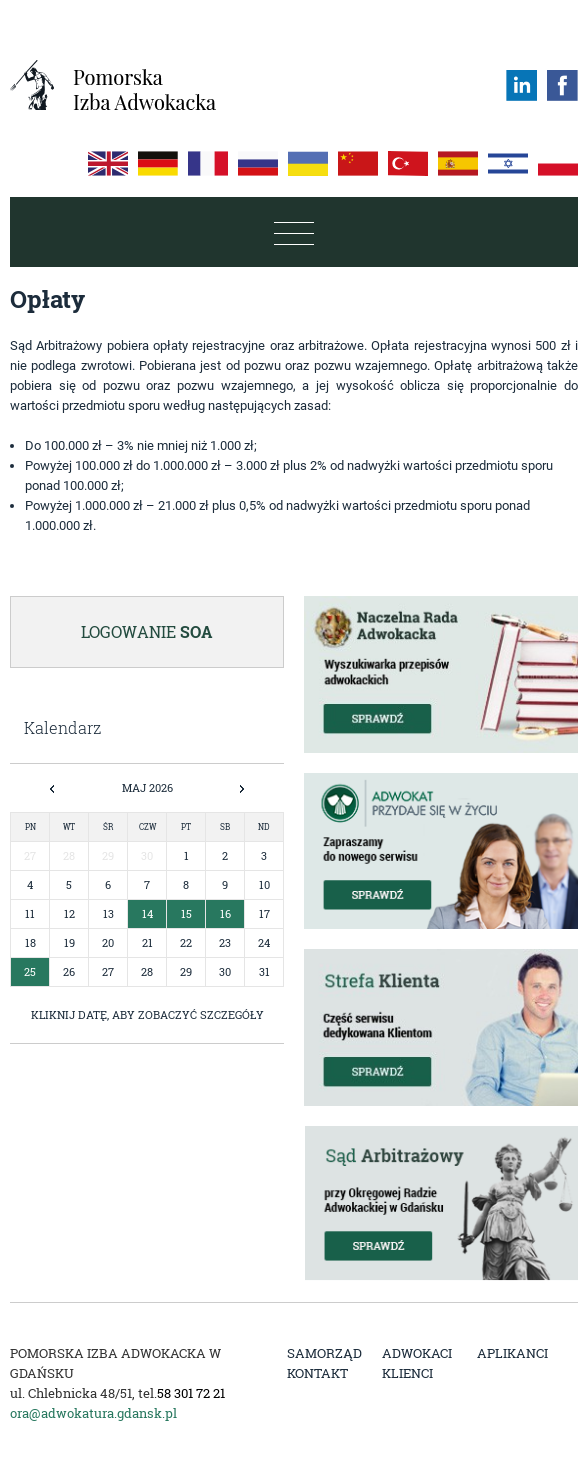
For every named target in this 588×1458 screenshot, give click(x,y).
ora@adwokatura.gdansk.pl (93, 1413)
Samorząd (324, 1353)
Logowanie (147, 631)
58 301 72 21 (191, 1393)
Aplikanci (512, 1353)
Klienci (407, 1373)
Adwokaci (417, 1353)
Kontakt (317, 1373)
